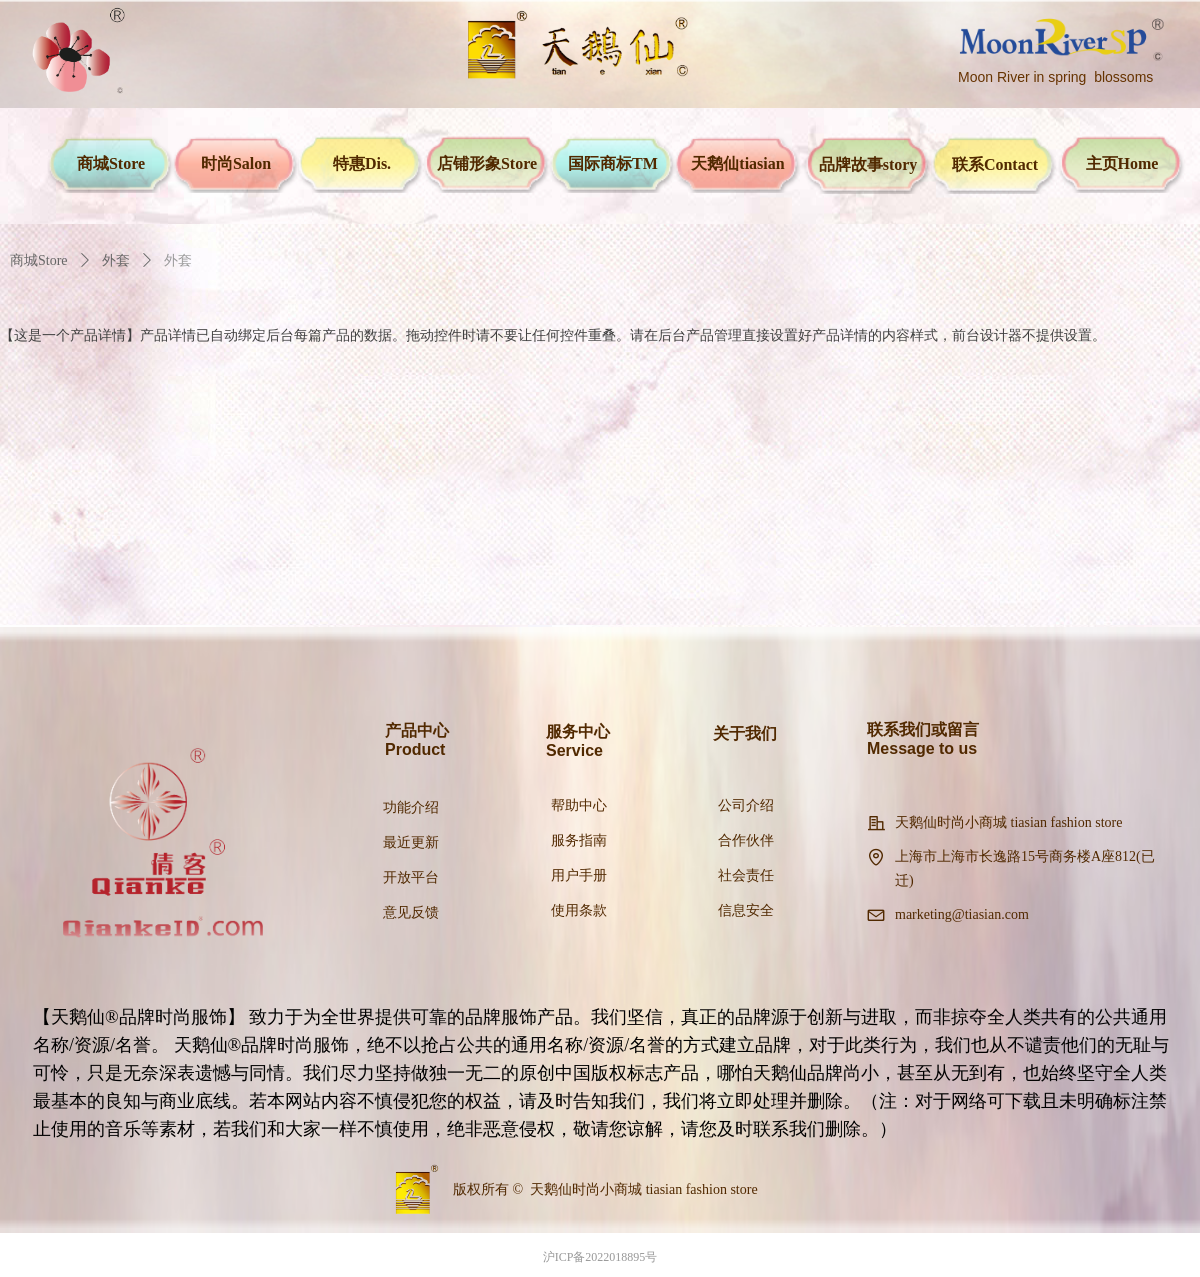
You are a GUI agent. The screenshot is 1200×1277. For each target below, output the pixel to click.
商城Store (39, 260)
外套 (116, 260)
